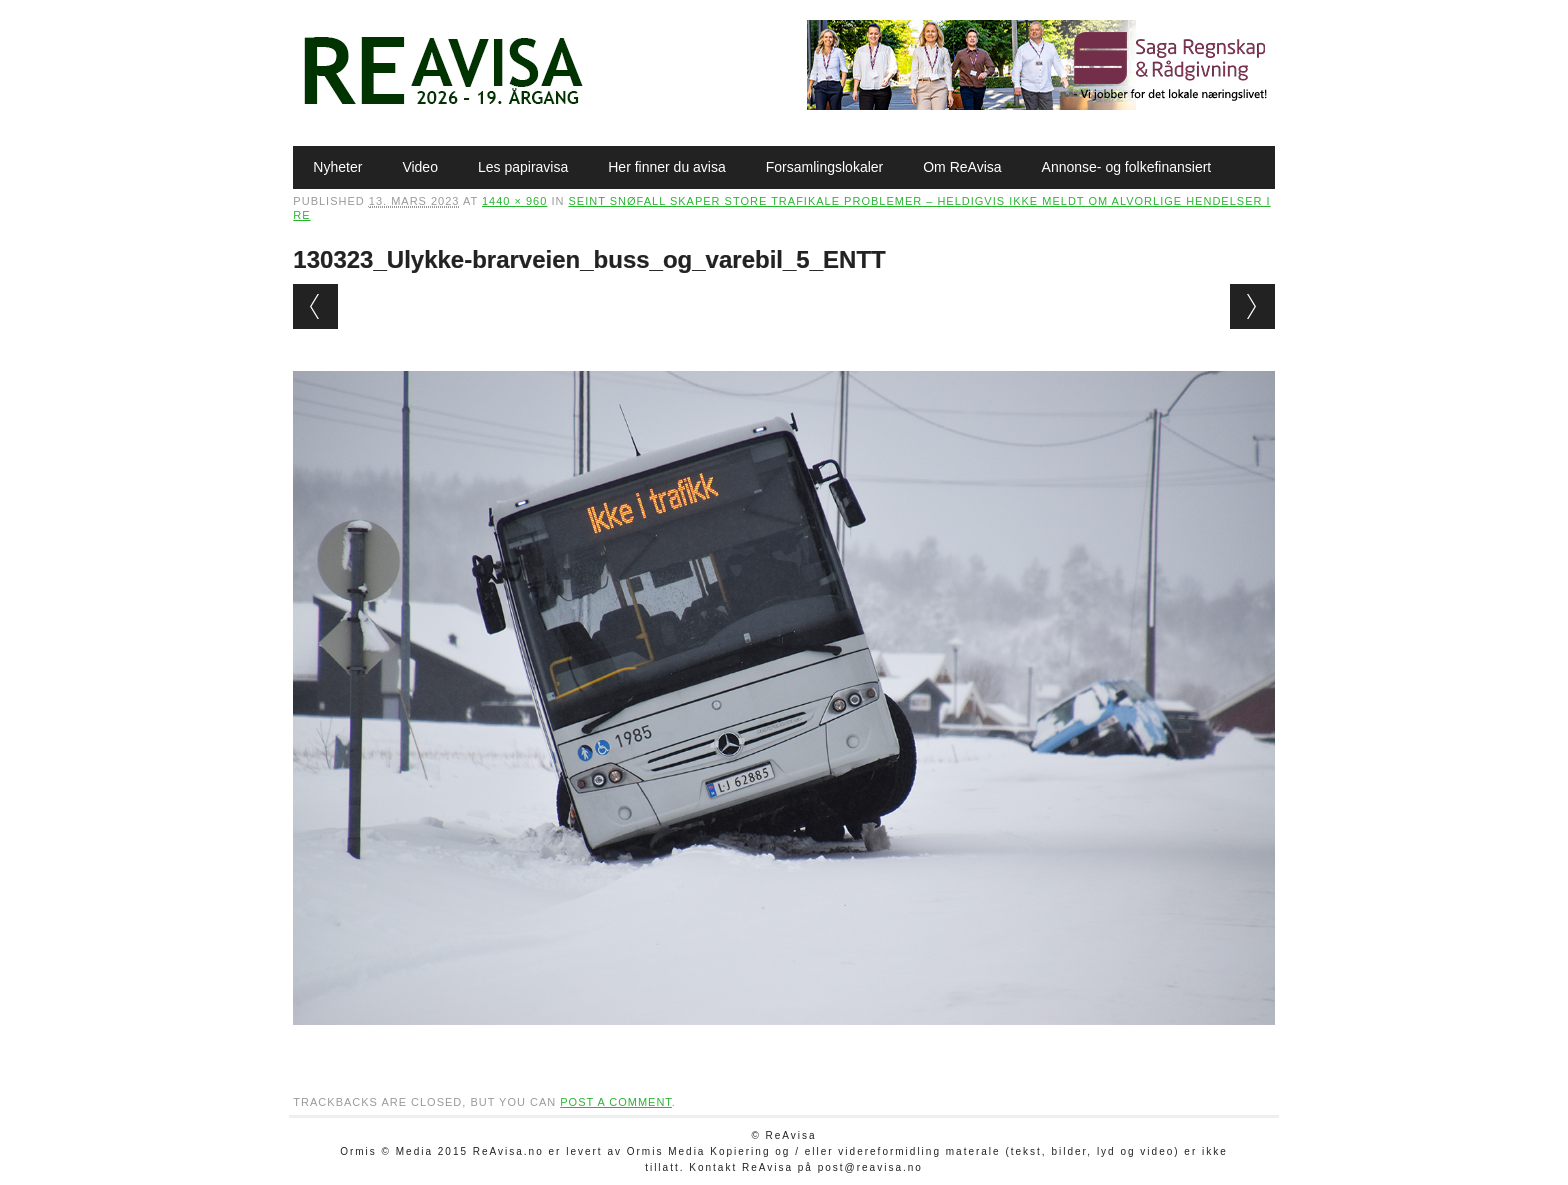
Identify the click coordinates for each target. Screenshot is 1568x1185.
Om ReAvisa (962, 167)
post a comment (616, 1102)
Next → (1252, 306)
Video (420, 167)
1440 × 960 (514, 201)
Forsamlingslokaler (824, 167)
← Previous (315, 306)
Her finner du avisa (667, 167)
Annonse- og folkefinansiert (1127, 167)
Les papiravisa (523, 167)
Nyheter (337, 167)
